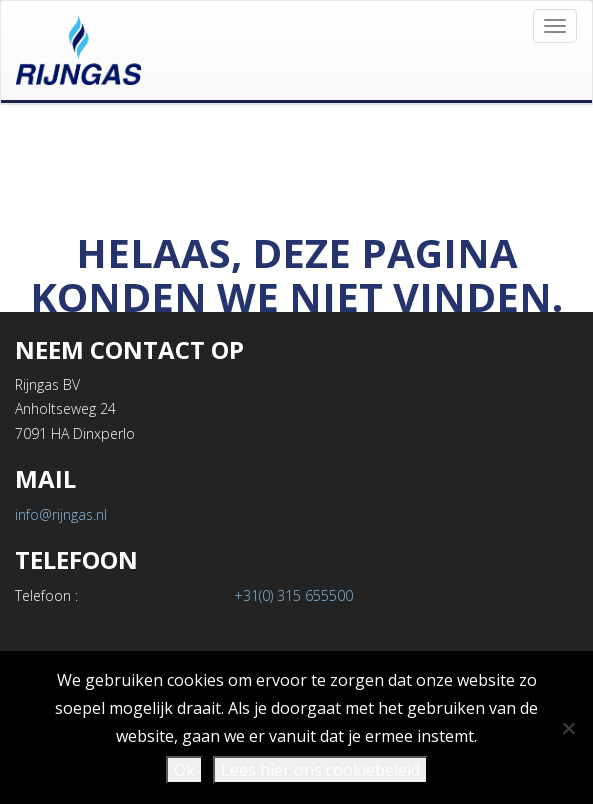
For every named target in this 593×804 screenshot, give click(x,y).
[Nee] (568, 728)
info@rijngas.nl (61, 514)
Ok (184, 770)
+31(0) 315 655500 (293, 595)
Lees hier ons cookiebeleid (320, 770)
